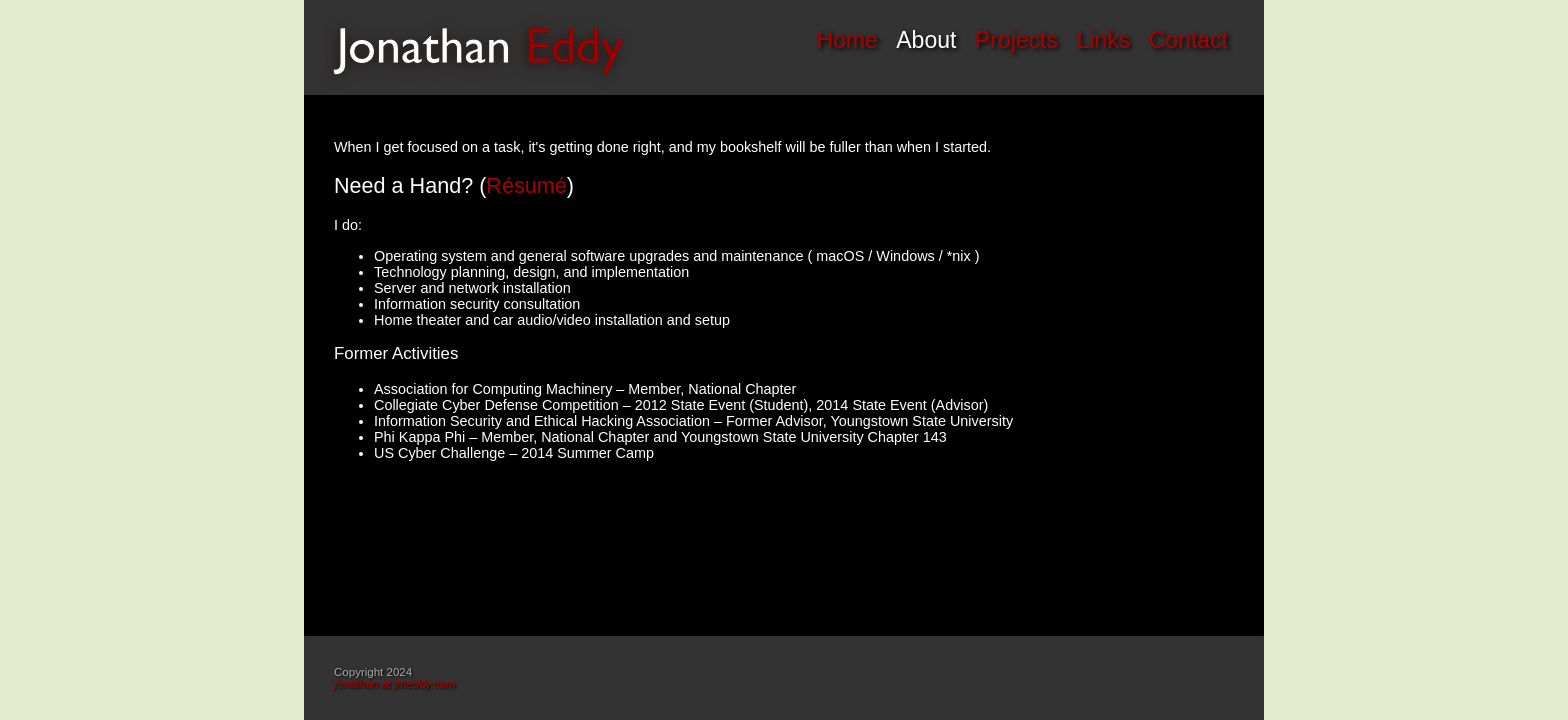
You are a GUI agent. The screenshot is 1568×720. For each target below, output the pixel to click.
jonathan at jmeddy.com (394, 684)
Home (846, 40)
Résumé (526, 185)
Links (1103, 40)
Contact (1188, 40)
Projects (1016, 40)
